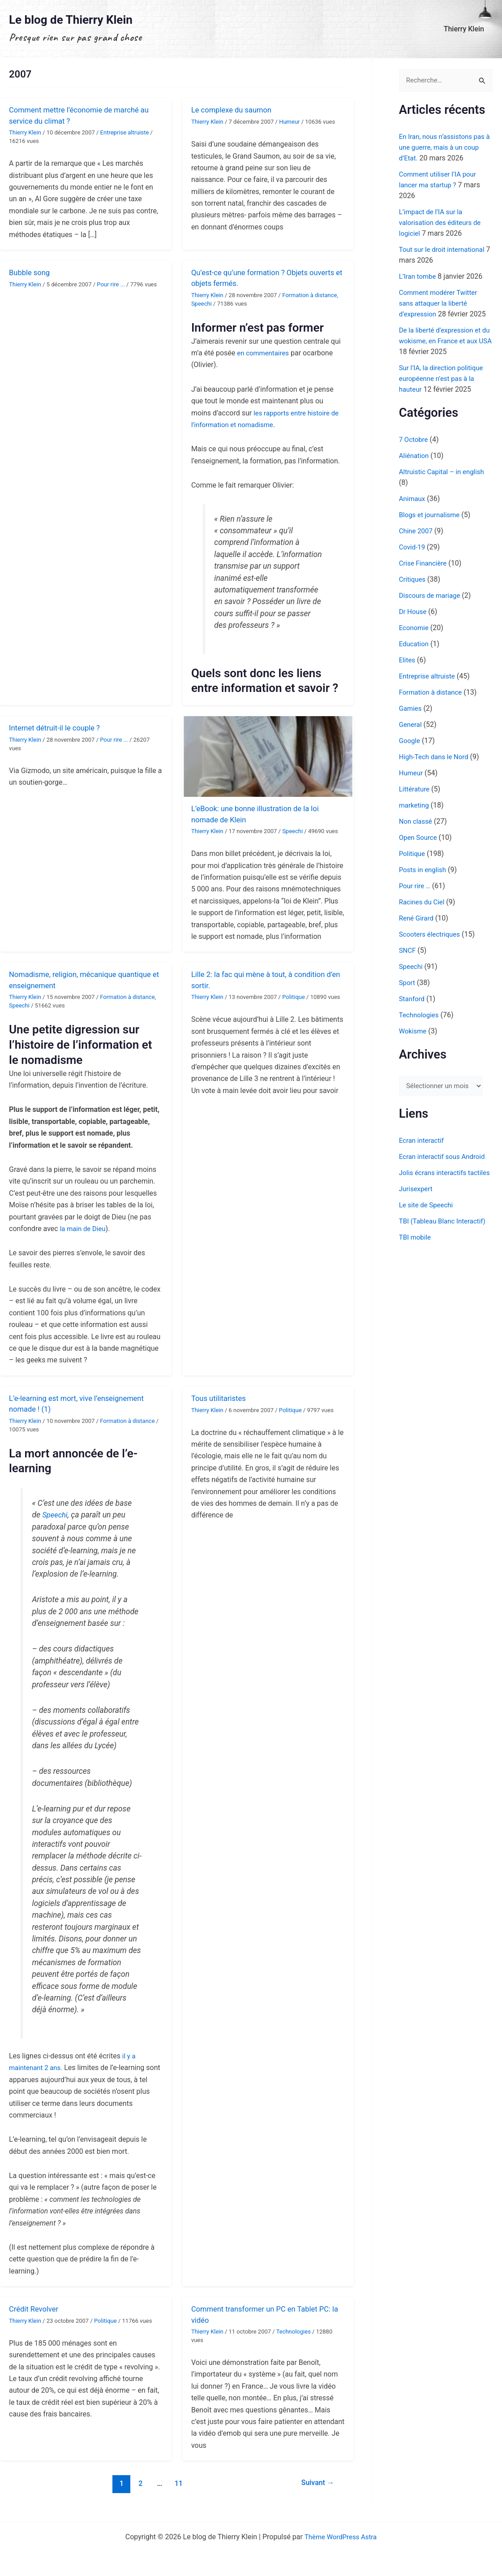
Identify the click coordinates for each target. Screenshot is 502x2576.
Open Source (419, 838)
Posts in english (424, 870)
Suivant (315, 2483)
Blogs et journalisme (431, 515)
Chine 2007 (417, 531)
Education (415, 644)
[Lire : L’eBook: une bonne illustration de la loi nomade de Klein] (268, 756)
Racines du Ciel (423, 902)
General (411, 725)
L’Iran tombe (419, 276)
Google (410, 741)
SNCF (408, 951)
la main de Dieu (84, 1228)
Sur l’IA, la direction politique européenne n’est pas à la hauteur (444, 379)
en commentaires (264, 353)
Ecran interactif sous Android (445, 1158)
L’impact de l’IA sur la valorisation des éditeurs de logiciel (443, 223)
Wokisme (414, 1031)
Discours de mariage (431, 596)
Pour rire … (416, 886)
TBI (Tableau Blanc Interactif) (445, 1233)
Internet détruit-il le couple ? (58, 727)
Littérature (415, 789)
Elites (407, 660)
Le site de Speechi (428, 1217)
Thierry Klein (466, 29)
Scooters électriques (431, 934)
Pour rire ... (111, 284)
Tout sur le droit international (444, 250)
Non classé (416, 821)
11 (177, 2483)
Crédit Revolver (36, 2308)
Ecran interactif (423, 1142)
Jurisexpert (417, 1201)
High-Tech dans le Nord (436, 757)
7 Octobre (414, 440)
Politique (293, 997)
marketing (415, 805)
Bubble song (31, 272)
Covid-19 (413, 547)
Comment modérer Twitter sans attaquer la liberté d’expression (441, 304)
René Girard (417, 918)
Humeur (289, 121)
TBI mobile (416, 1249)
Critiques (413, 579)
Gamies (411, 709)
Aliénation (415, 456)
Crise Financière (424, 563)
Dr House (414, 612)
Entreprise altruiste (124, 132)
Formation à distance (309, 295)
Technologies (293, 2331)
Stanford (412, 999)
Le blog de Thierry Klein (71, 19)
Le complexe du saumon (235, 109)
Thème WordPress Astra (340, 2537)
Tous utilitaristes (221, 1398)
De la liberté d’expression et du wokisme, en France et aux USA (442, 341)
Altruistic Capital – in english (444, 472)
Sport (407, 983)
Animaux (413, 499)
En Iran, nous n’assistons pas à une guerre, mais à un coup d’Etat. (445, 148)
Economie (415, 628)
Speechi (201, 303)
